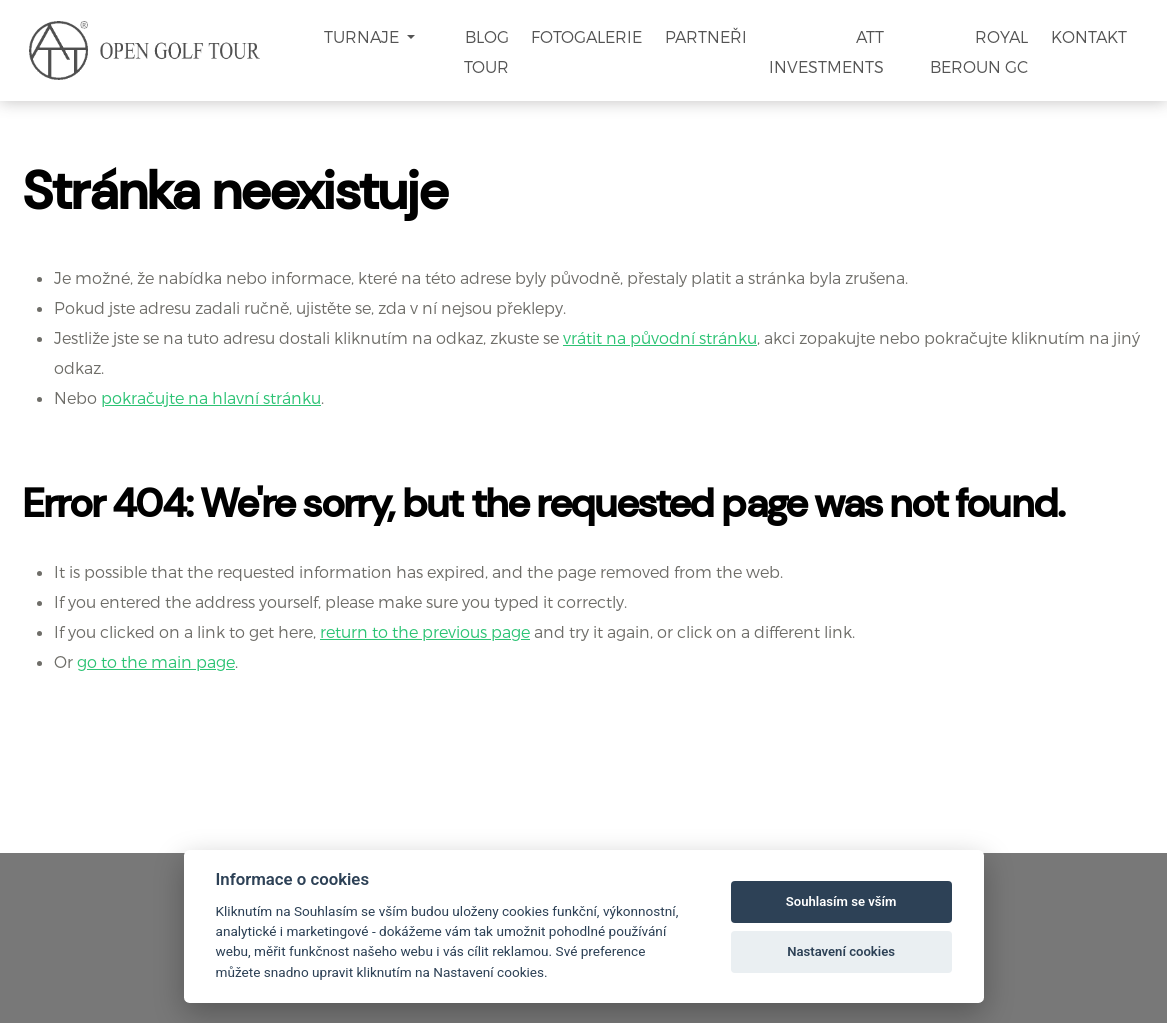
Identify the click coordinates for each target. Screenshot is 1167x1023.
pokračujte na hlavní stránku (211, 397)
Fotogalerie (586, 36)
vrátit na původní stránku (660, 337)
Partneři (706, 36)
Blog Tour (486, 51)
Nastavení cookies (841, 951)
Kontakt (1089, 36)
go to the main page (156, 661)
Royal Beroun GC (979, 51)
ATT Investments (826, 51)
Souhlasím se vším (841, 901)
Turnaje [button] (363, 36)
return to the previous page (425, 631)
